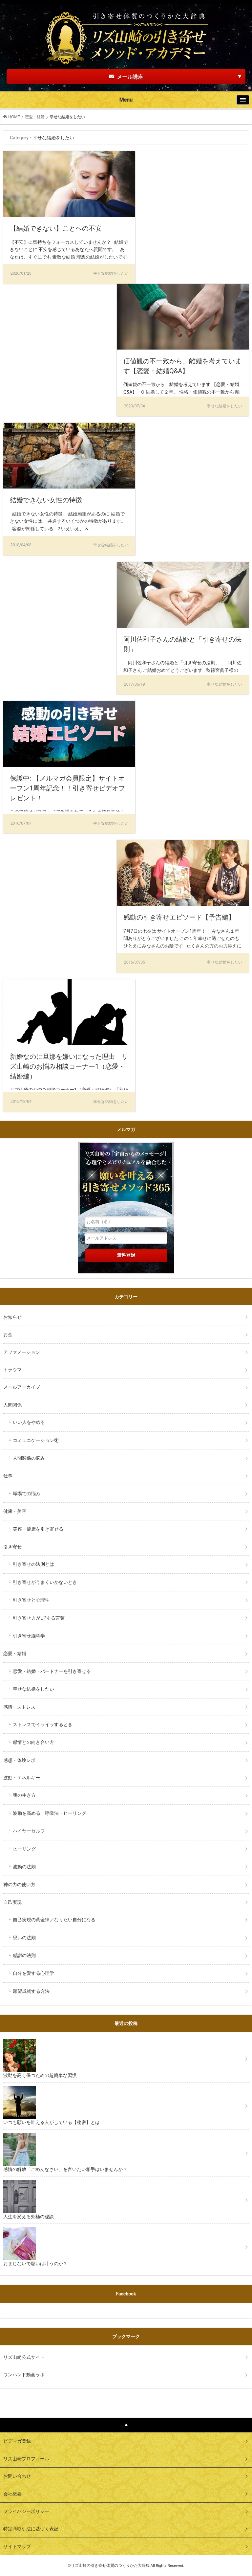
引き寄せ (12, 1546)
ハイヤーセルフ (29, 1831)
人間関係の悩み (29, 1458)
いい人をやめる (29, 1422)
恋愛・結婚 (35, 117)
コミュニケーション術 (36, 1440)
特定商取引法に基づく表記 (30, 2528)
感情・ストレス (19, 1707)
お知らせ (12, 1317)
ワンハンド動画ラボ (24, 2374)
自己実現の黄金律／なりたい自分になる (54, 1919)
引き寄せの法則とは (33, 1564)
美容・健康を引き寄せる (38, 1529)
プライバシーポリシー (26, 2511)
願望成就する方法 (31, 1991)
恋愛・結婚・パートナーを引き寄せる (52, 1671)
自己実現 (14, 1902)
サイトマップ (17, 2546)
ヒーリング (24, 1849)
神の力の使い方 (19, 1884)
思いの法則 (24, 1937)
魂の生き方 (24, 1795)
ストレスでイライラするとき (43, 1724)
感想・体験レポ (19, 1760)
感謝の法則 (24, 1955)
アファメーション (21, 1352)
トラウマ (12, 1369)
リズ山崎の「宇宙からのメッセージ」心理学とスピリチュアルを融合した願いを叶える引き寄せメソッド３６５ (126, 1179)
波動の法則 (24, 1866)
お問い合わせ (17, 2476)
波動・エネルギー (21, 1777)
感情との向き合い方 (33, 1742)
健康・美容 (14, 1511)
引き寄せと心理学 (31, 1600)
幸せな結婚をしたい (33, 1689)
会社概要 (12, 2493)
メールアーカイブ (21, 1387)
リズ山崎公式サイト (24, 2357)
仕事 (7, 1475)
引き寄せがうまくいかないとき (45, 1582)
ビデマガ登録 (17, 2441)
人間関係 (12, 1404)
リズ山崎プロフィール (26, 2458)
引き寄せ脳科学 (29, 1635)
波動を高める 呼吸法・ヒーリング (49, 1813)
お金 (7, 1334)
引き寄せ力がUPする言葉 (39, 1618)
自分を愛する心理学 (33, 1973)
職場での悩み (26, 1493)
